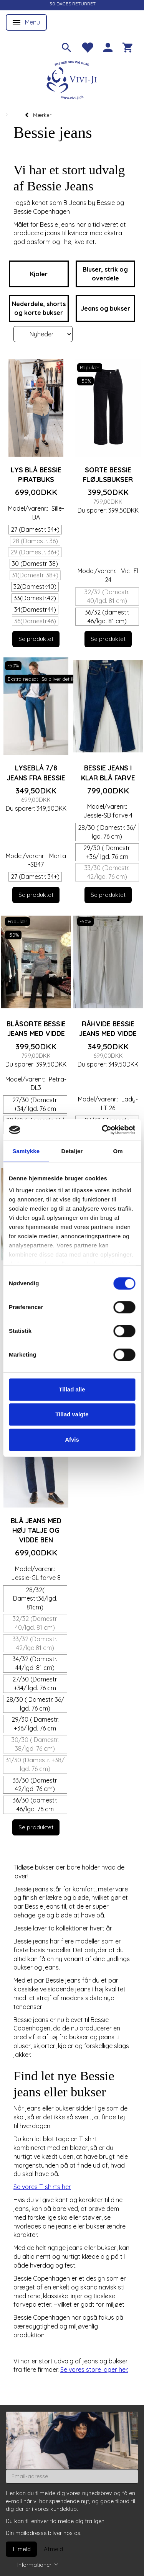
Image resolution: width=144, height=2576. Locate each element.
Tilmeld (21, 2549)
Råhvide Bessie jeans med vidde (108, 1028)
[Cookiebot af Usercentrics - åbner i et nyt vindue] (102, 1130)
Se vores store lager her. (94, 2369)
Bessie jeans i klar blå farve (108, 773)
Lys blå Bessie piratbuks (36, 474)
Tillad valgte (71, 1414)
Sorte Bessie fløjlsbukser (108, 474)
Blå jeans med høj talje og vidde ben (36, 1530)
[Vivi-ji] (72, 79)
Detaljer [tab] (72, 1151)
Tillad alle (72, 1389)
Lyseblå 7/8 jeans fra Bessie (36, 773)
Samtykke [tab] (26, 1151)
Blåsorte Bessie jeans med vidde (36, 1028)
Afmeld (53, 2549)
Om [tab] (118, 1151)
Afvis (72, 1439)
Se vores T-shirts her (42, 2187)
